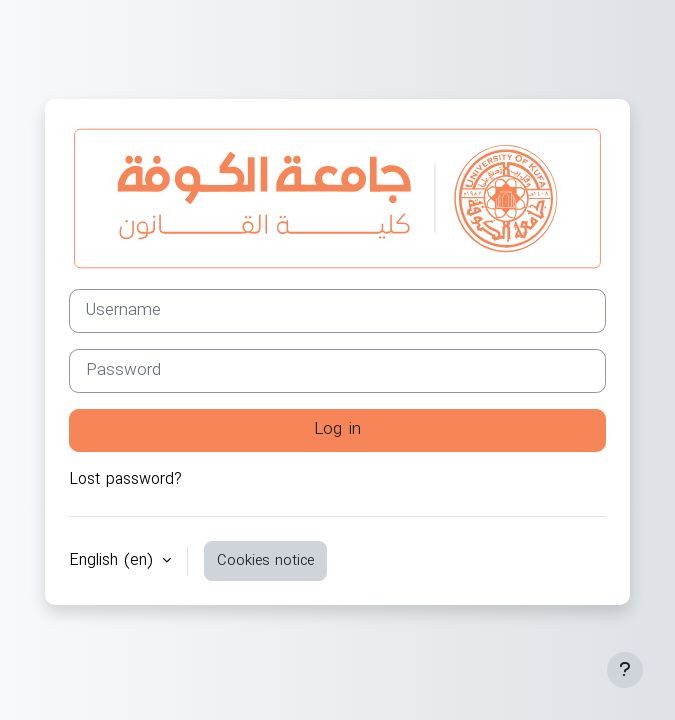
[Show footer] (625, 670)
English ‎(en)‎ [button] (113, 561)
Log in (337, 430)
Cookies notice (265, 561)
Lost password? (125, 480)
